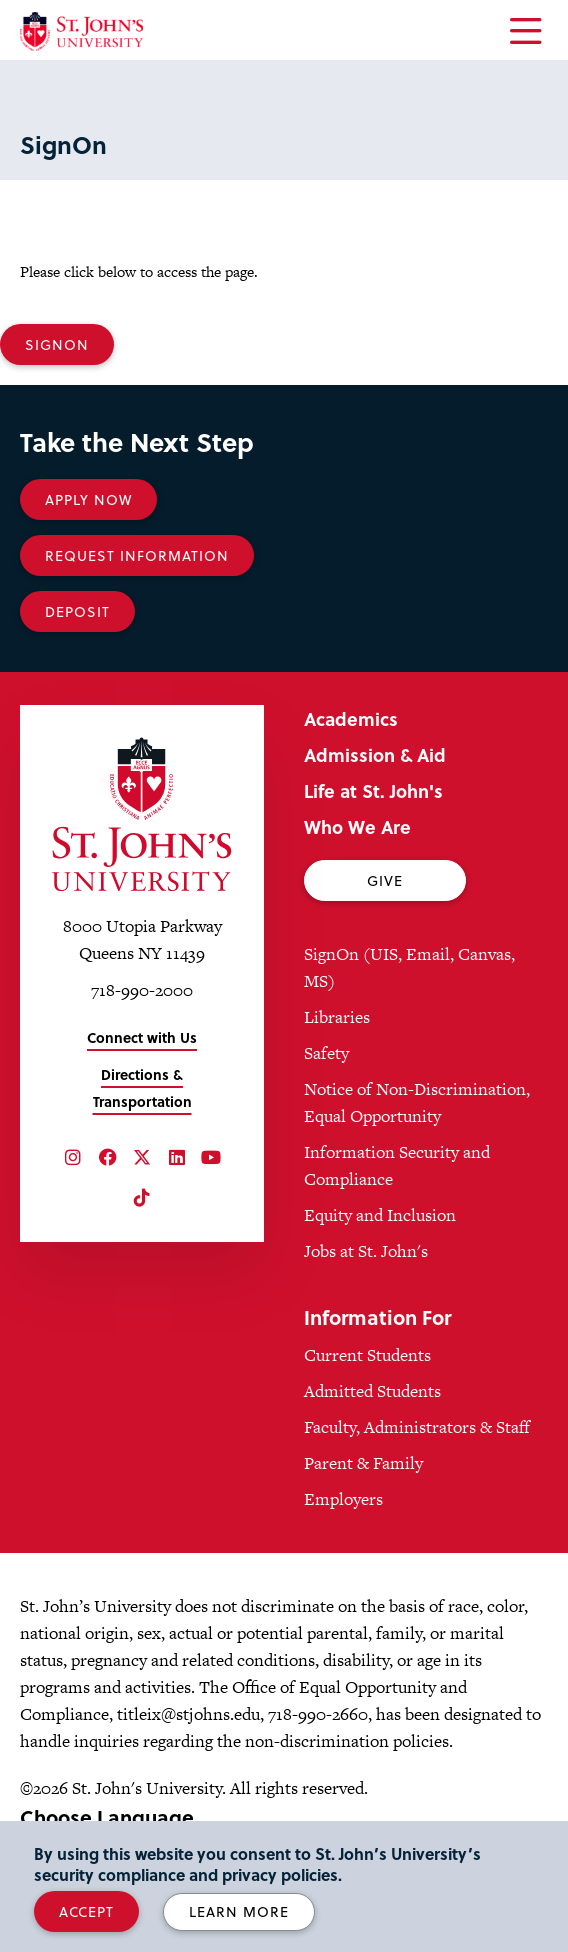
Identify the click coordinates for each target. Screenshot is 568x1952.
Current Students (367, 1355)
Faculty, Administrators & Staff (417, 1427)
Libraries (337, 1017)
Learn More (239, 1911)
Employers (343, 1499)
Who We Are (357, 826)
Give (385, 880)
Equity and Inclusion (380, 1215)
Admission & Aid (375, 754)
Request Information (137, 555)
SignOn (57, 344)
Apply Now (88, 499)
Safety (326, 1053)
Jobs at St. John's (366, 1251)
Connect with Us (142, 1037)
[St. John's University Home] (81, 31)
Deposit (77, 611)
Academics (351, 718)
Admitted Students (372, 1391)
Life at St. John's (373, 790)
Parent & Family (363, 1463)
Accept (86, 1911)
